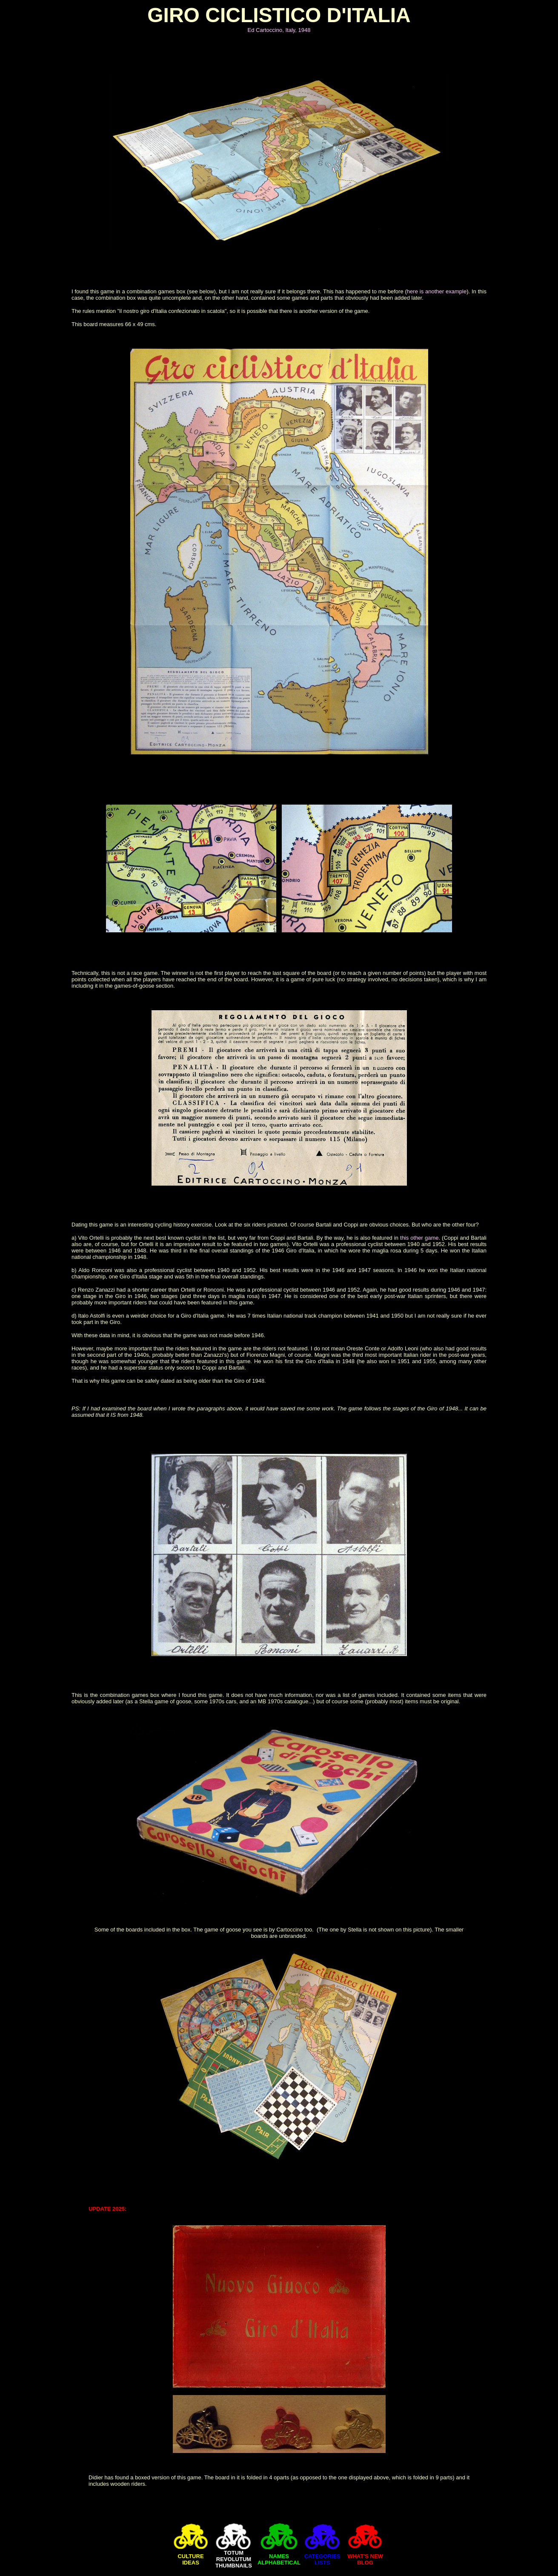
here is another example (436, 291)
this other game (419, 1238)
